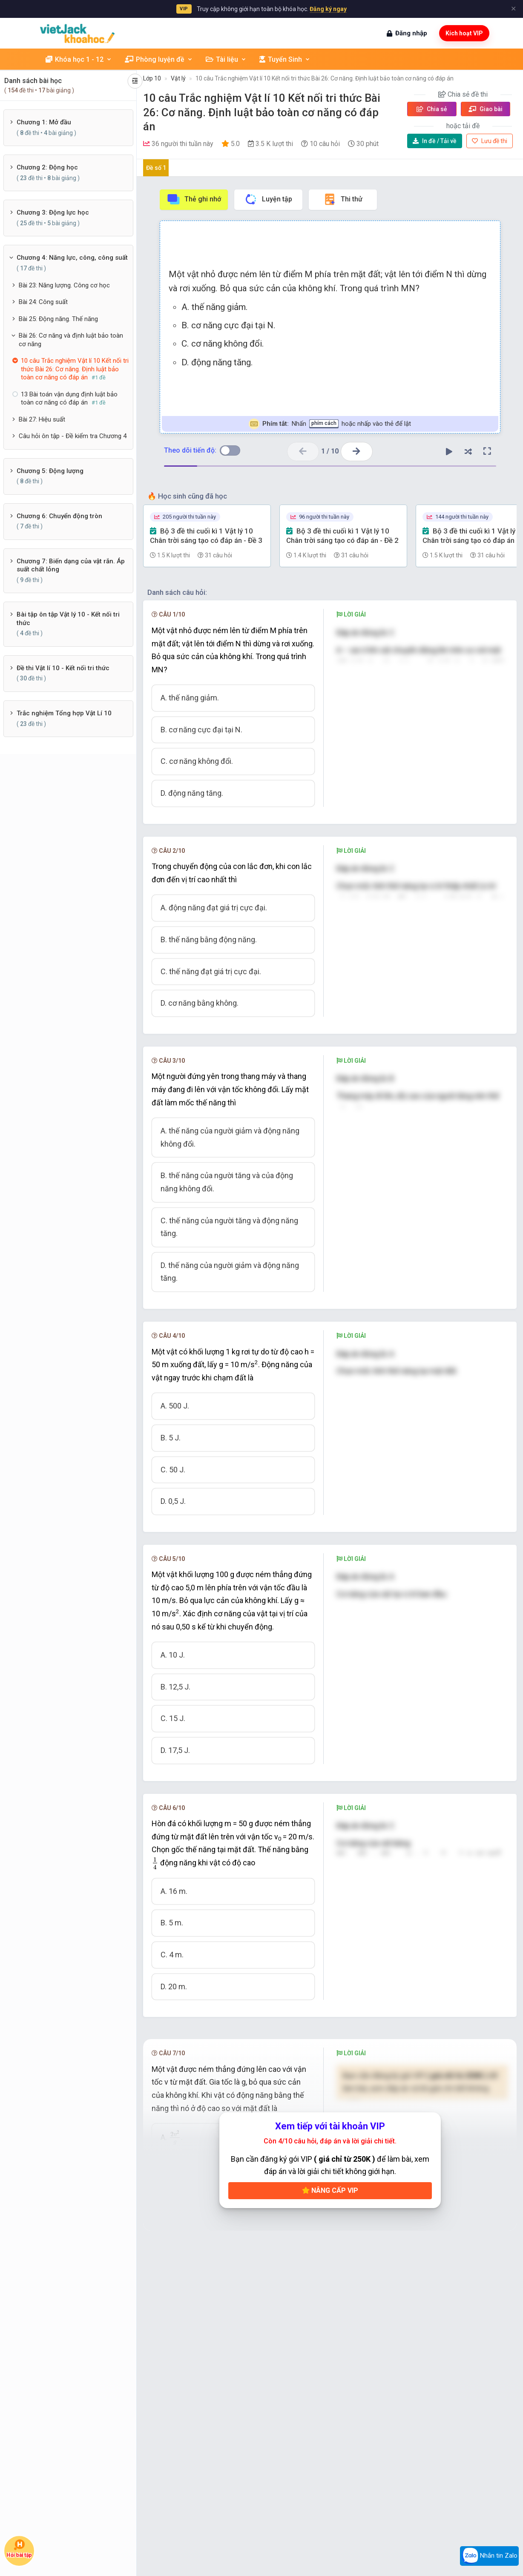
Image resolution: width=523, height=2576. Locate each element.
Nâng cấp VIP (330, 2190)
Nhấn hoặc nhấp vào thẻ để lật (330, 424)
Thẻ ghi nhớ (194, 199)
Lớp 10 (152, 78)
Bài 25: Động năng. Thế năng (58, 319)
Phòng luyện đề (159, 59)
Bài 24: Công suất (43, 302)
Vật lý (178, 78)
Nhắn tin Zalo (489, 2556)
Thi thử (342, 199)
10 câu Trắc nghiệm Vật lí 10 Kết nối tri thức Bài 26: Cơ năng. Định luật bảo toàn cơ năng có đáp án (324, 78)
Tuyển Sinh (284, 59)
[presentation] (383, 1436)
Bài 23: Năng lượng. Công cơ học (64, 285)
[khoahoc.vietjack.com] (77, 33)
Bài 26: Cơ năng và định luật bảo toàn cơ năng (71, 340)
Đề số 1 (156, 167)
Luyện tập (268, 199)
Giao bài (485, 109)
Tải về (435, 141)
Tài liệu (226, 59)
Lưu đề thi (489, 141)
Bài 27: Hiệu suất (42, 419)
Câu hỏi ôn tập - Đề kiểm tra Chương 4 (72, 436)
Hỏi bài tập (19, 2549)
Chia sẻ (432, 109)
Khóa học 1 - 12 (79, 59)
